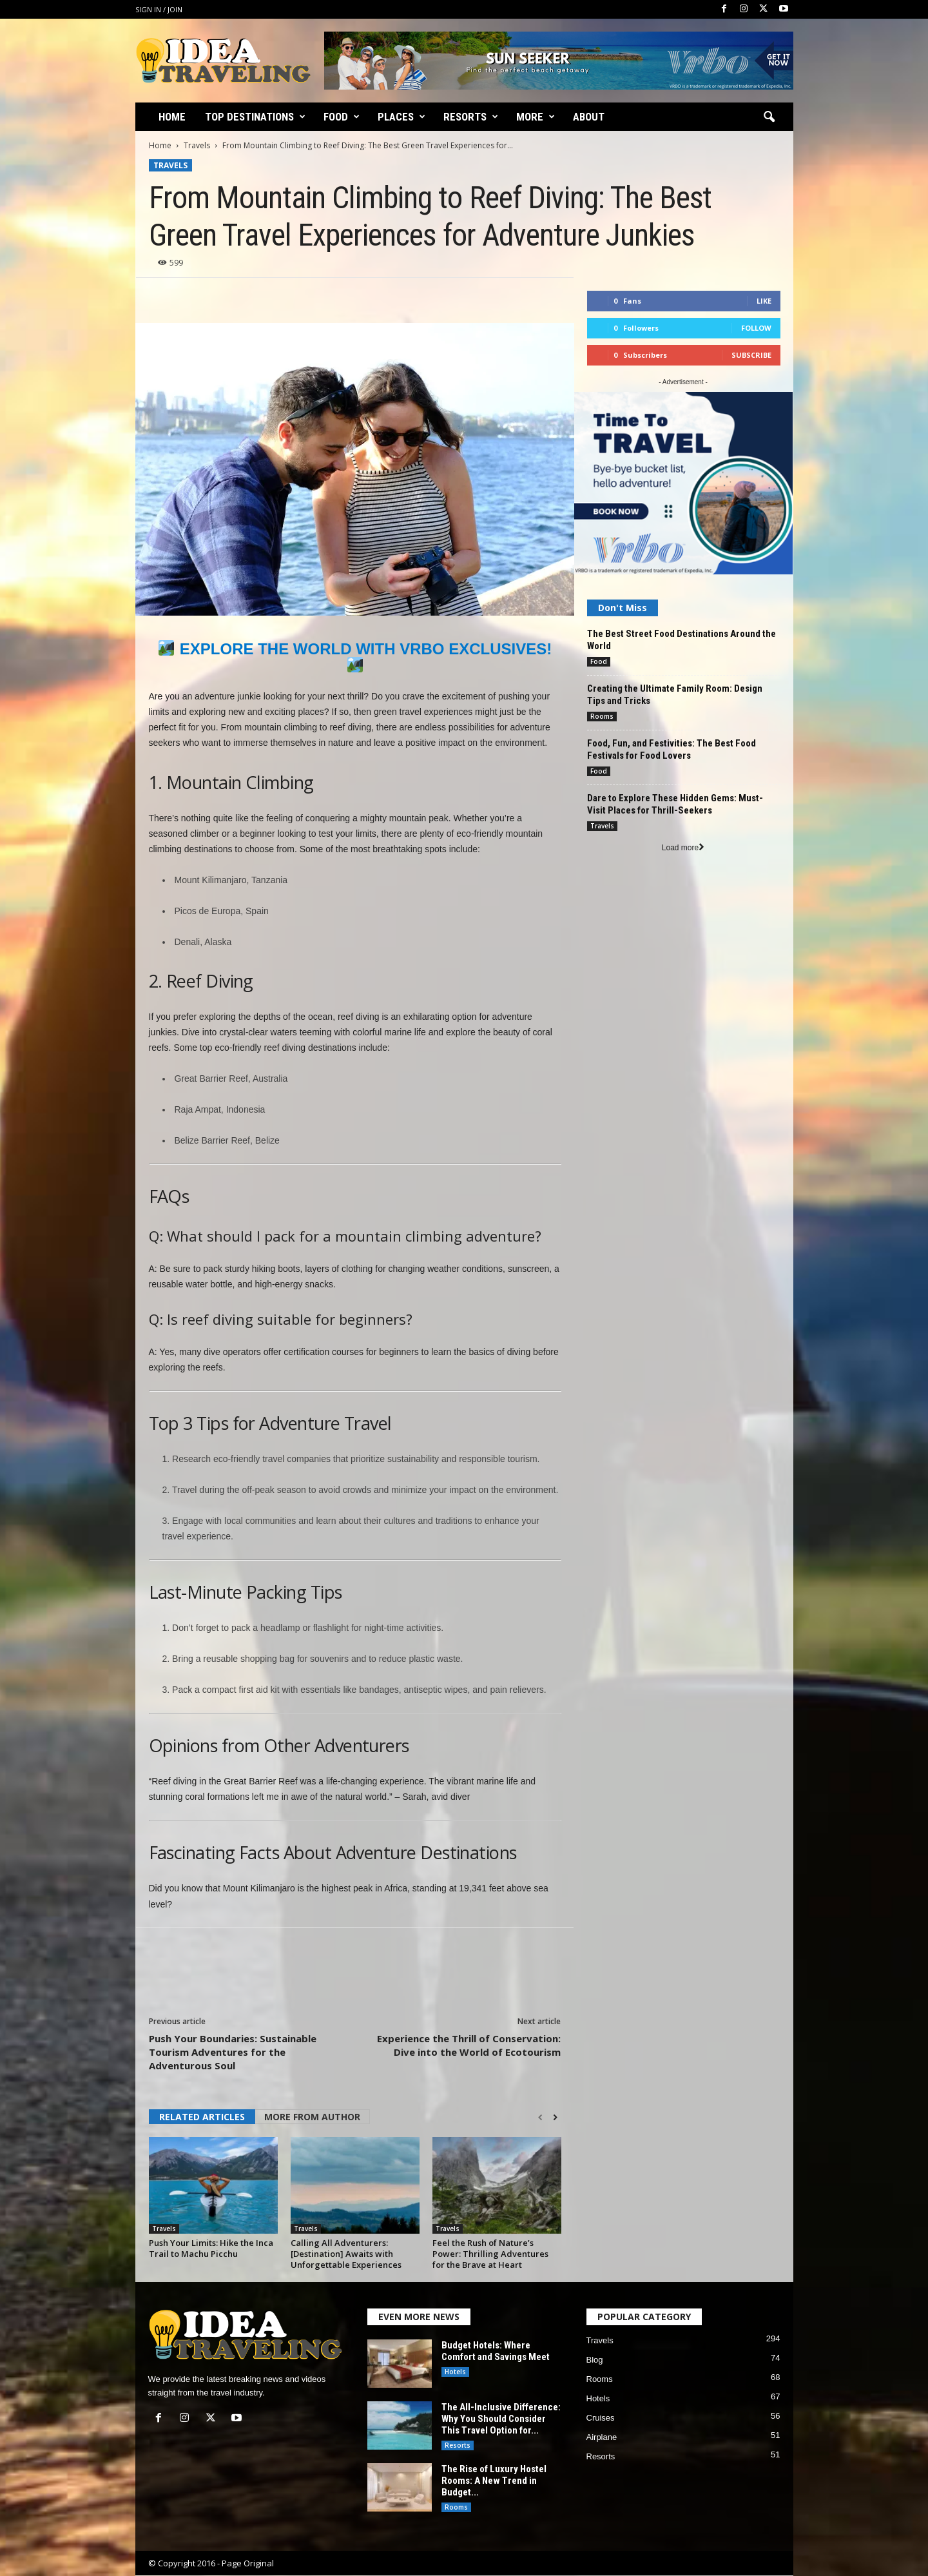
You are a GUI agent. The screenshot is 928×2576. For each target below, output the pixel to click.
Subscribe (751, 355)
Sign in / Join (158, 9)
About (588, 116)
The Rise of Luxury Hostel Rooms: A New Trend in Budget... (493, 2480)
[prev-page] (540, 2118)
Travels (197, 145)
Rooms (602, 716)
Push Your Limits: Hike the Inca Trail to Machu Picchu (211, 2248)
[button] (769, 117)
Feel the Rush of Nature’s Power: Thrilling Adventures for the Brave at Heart (490, 2253)
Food (342, 116)
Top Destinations (255, 116)
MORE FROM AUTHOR (312, 2117)
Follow (756, 328)
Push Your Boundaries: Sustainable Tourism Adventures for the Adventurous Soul (232, 2052)
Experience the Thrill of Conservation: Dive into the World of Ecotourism (469, 2045)
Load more (683, 847)
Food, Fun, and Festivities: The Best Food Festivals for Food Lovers (671, 749)
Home (172, 116)
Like (764, 301)
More (535, 116)
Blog (594, 2360)
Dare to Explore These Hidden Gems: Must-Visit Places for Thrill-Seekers (675, 804)
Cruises (600, 2418)
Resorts (470, 116)
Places (401, 116)
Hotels (455, 2371)
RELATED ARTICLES (202, 2117)
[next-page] (555, 2118)
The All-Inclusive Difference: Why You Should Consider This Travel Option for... (501, 2418)
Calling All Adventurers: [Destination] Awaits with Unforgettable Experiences (346, 2253)
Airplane (601, 2437)
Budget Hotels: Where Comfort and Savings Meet (495, 2351)
